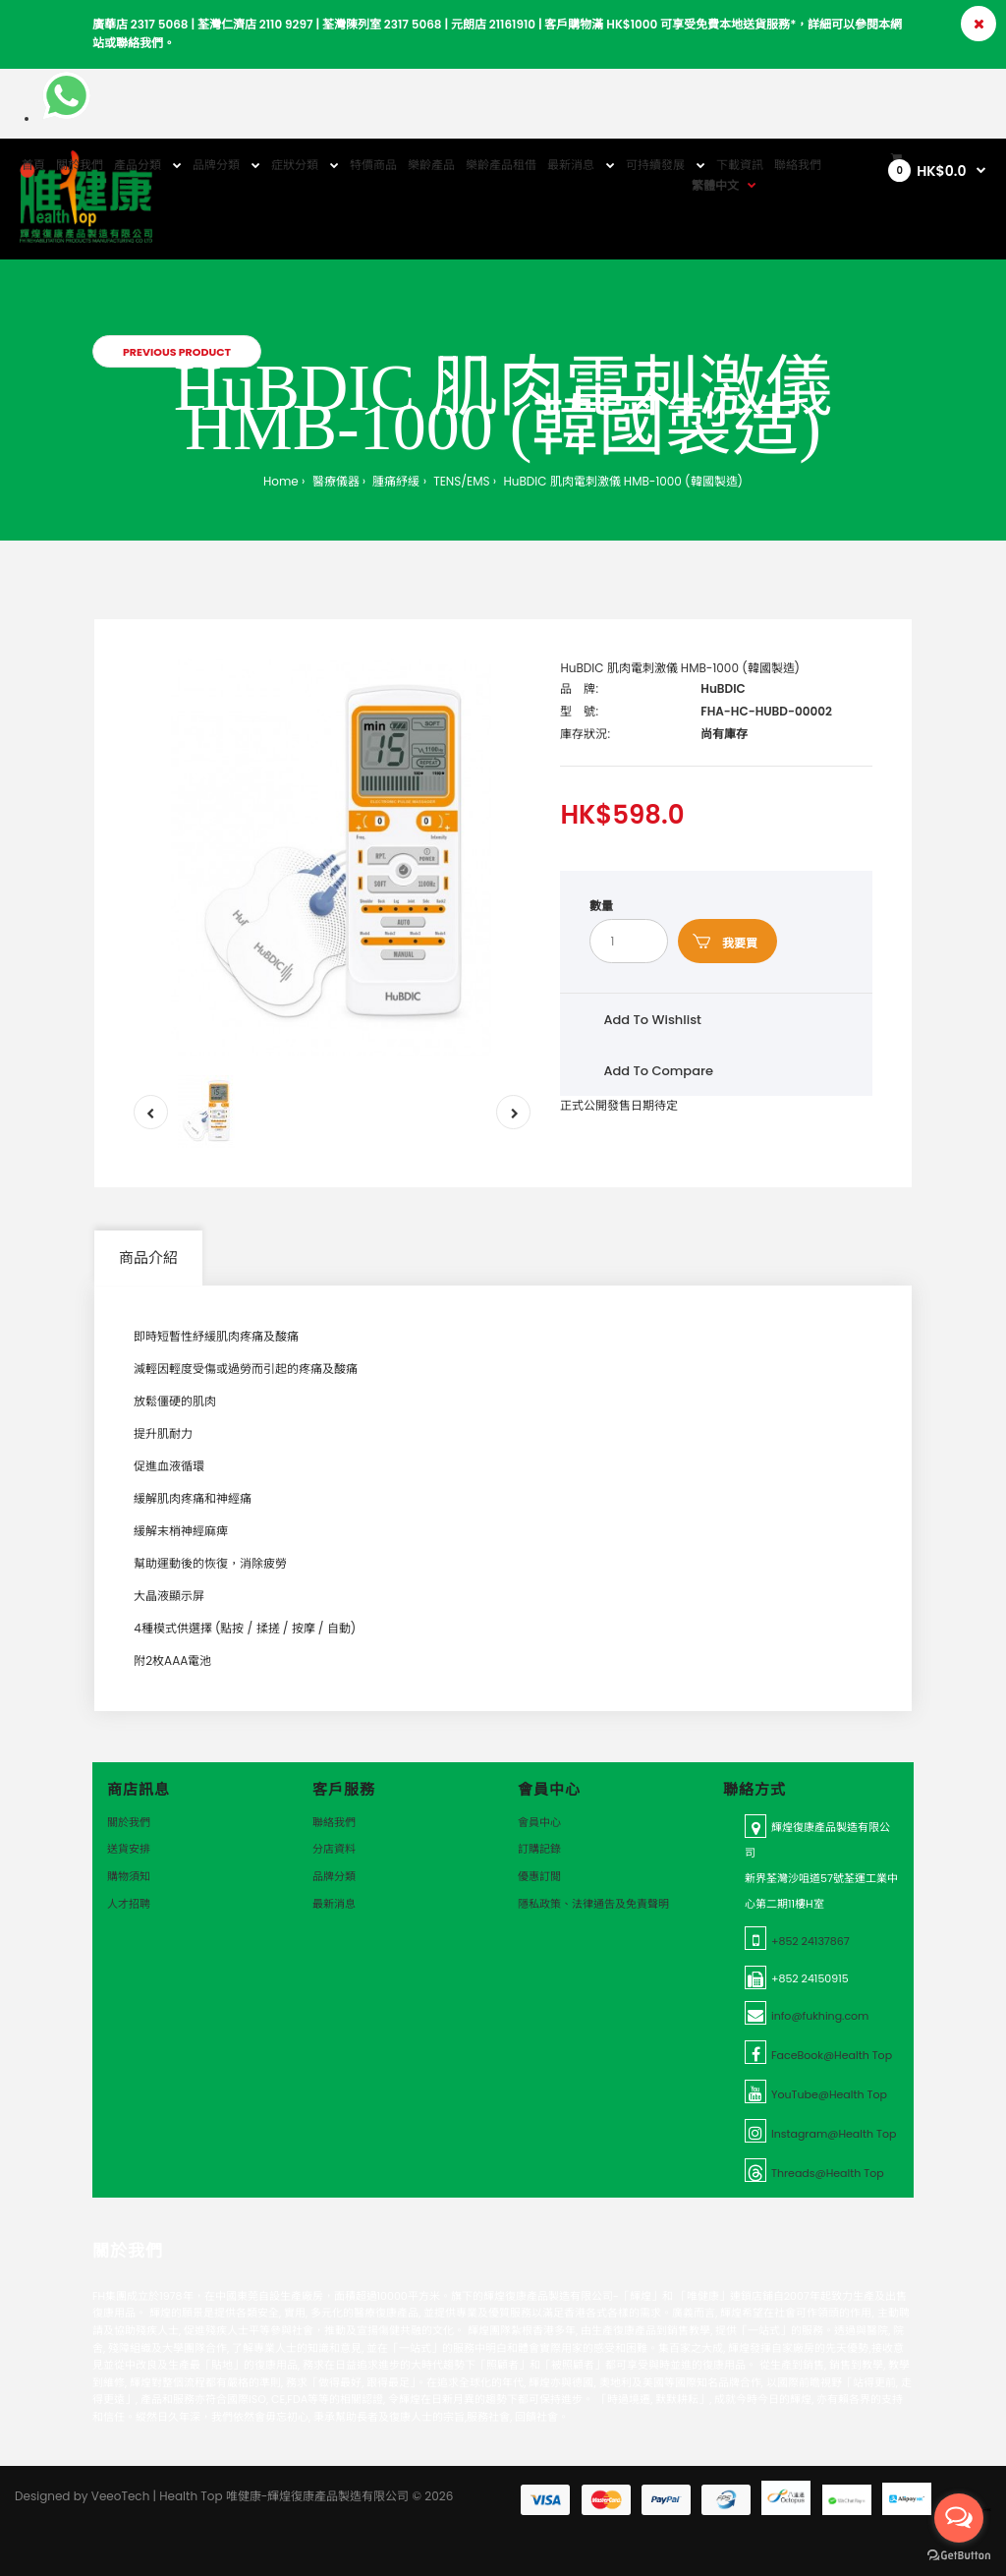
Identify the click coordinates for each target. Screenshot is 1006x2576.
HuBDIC (722, 688)
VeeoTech (120, 2496)
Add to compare (658, 1070)
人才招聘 (128, 1904)
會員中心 (539, 1822)
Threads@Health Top (827, 2173)
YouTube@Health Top (829, 2094)
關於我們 (128, 1822)
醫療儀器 (333, 481)
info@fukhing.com (819, 2016)
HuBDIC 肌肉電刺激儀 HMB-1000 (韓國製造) (621, 481)
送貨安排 (128, 1849)
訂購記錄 (539, 1849)
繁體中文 (715, 185)
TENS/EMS (460, 481)
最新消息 (334, 1904)
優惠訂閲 (539, 1876)
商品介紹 (148, 1257)
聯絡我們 (334, 1822)
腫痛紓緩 (394, 481)
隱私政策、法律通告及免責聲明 (593, 1904)
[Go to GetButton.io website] (958, 2555)
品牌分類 (334, 1876)
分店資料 (334, 1849)
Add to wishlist (652, 1019)
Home (281, 481)
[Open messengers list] (958, 2518)
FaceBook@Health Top (831, 2055)
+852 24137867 (810, 1941)
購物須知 (128, 1876)
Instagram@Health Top (833, 2134)
